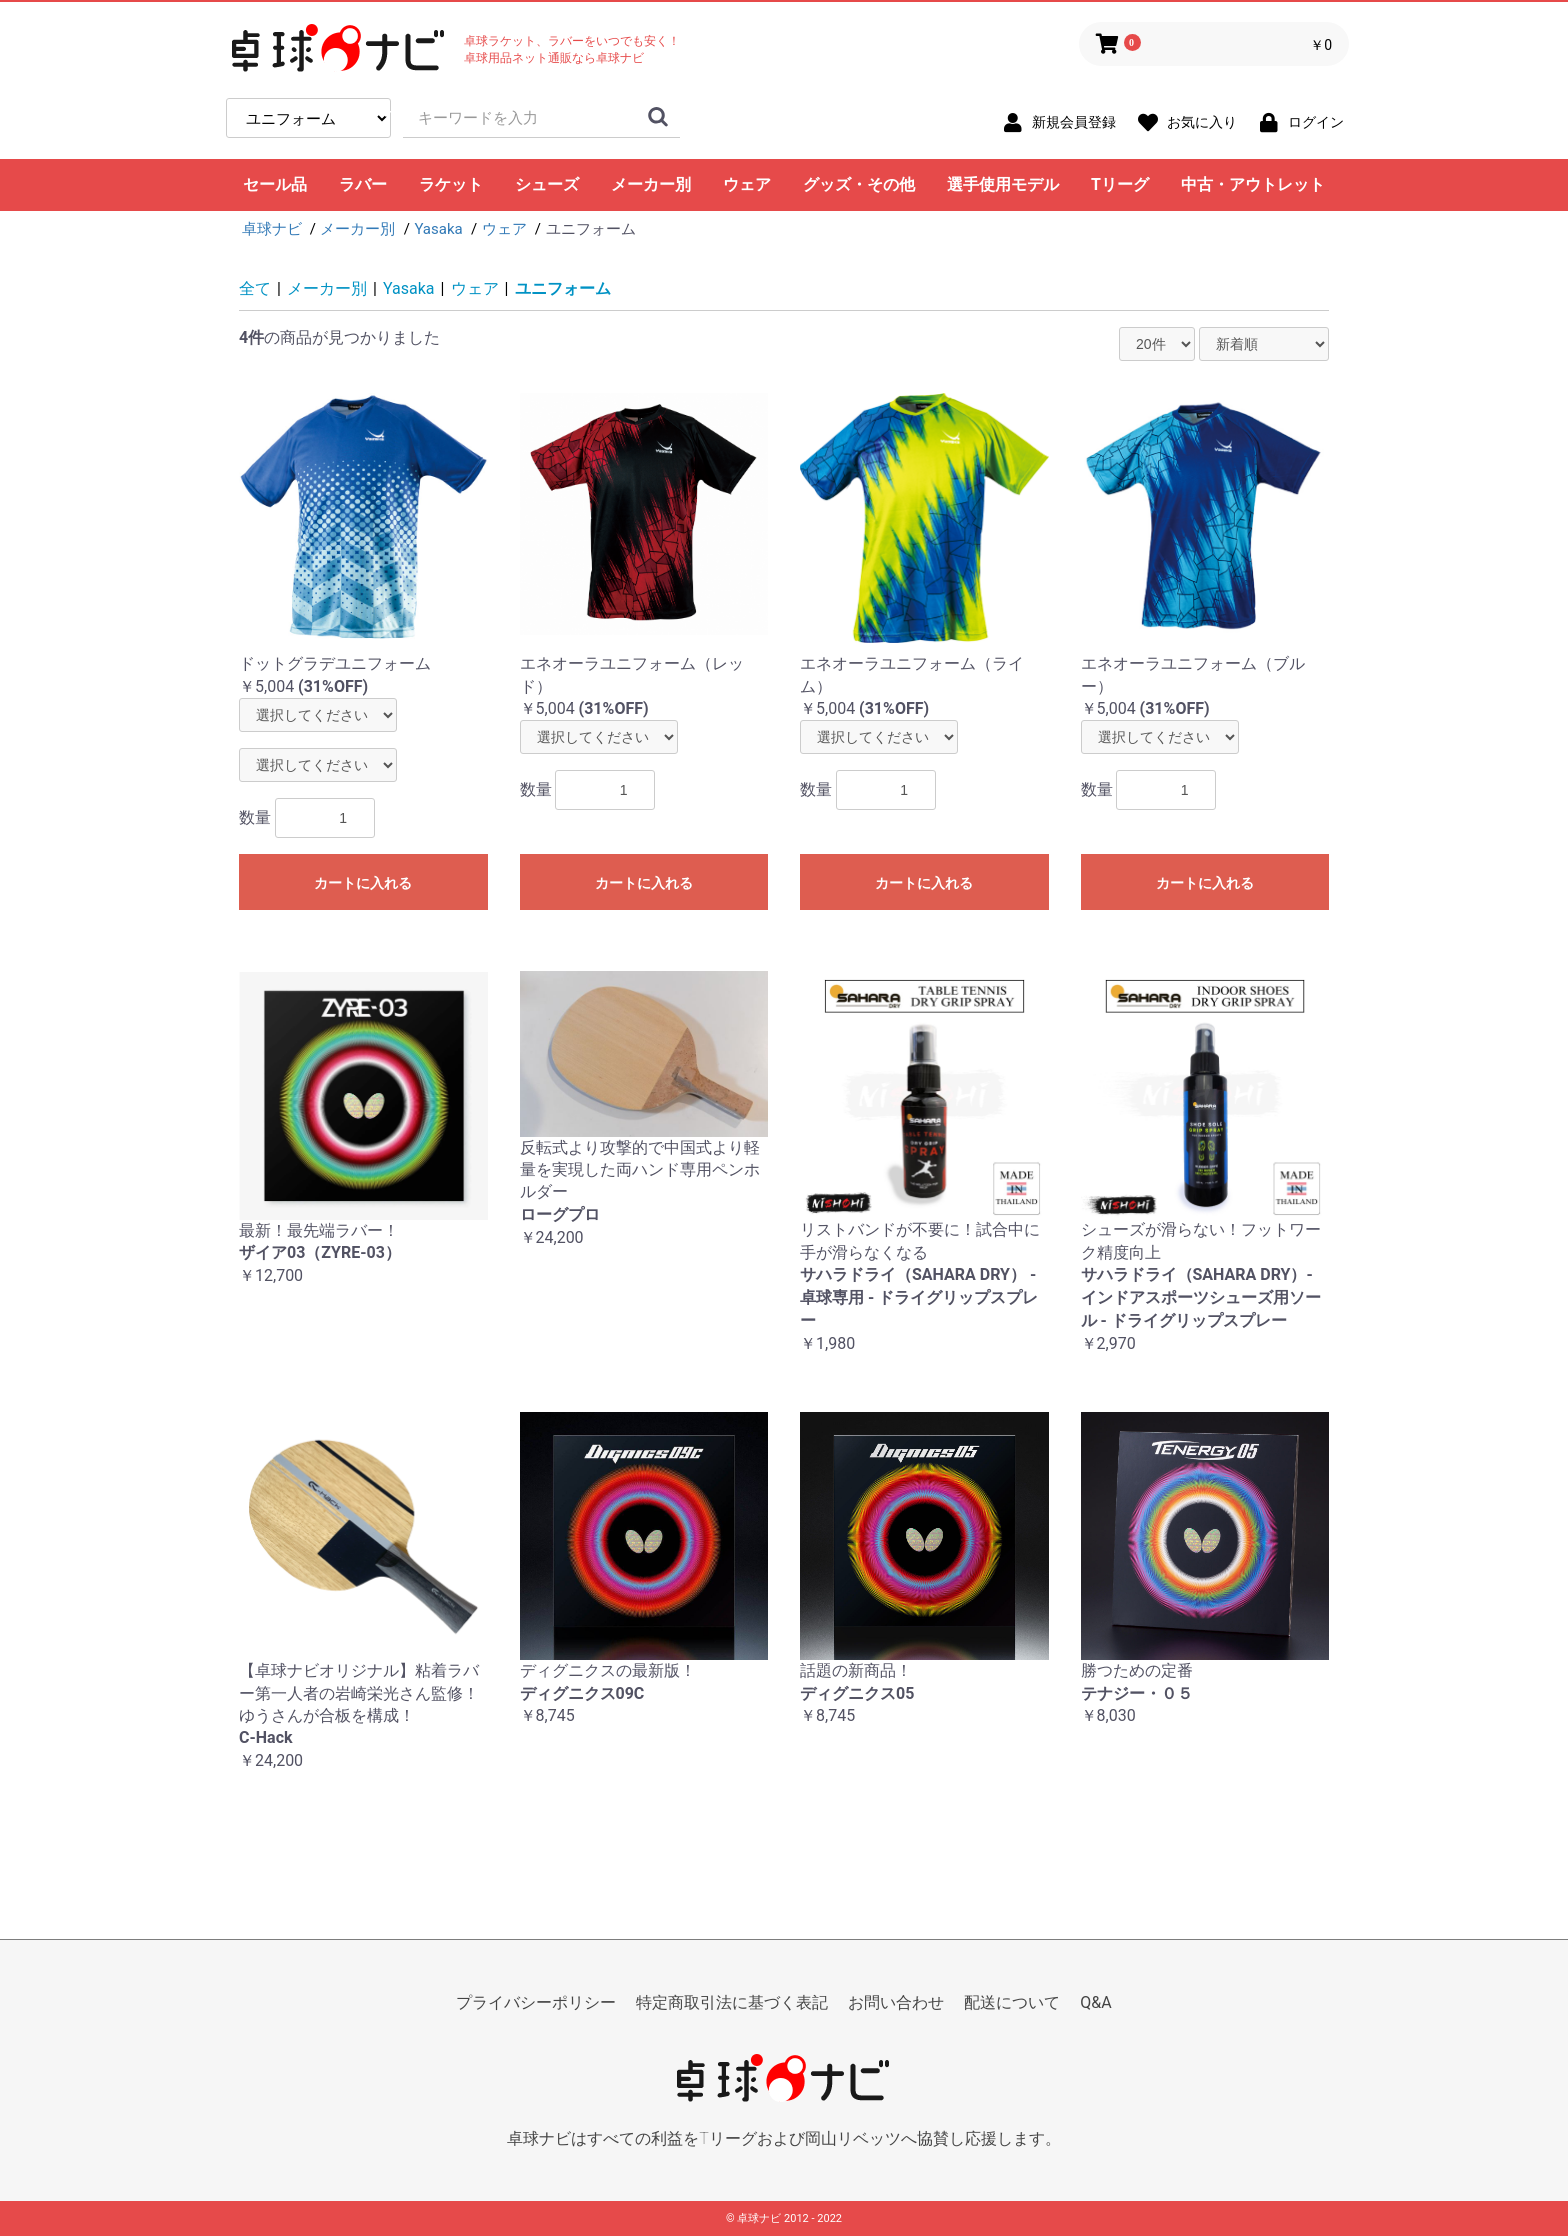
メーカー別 (651, 184)
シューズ (547, 184)
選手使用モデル (1003, 184)
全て (255, 288)
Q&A (1095, 2002)
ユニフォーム (563, 288)
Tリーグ (1120, 184)
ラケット (451, 184)
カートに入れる (363, 883)
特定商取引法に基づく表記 (732, 2002)
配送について (1012, 2002)
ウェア (747, 184)
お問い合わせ (896, 2002)
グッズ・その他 (859, 184)
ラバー (363, 184)
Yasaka (409, 288)
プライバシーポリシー (536, 2002)
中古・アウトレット (1253, 184)
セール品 (275, 184)
